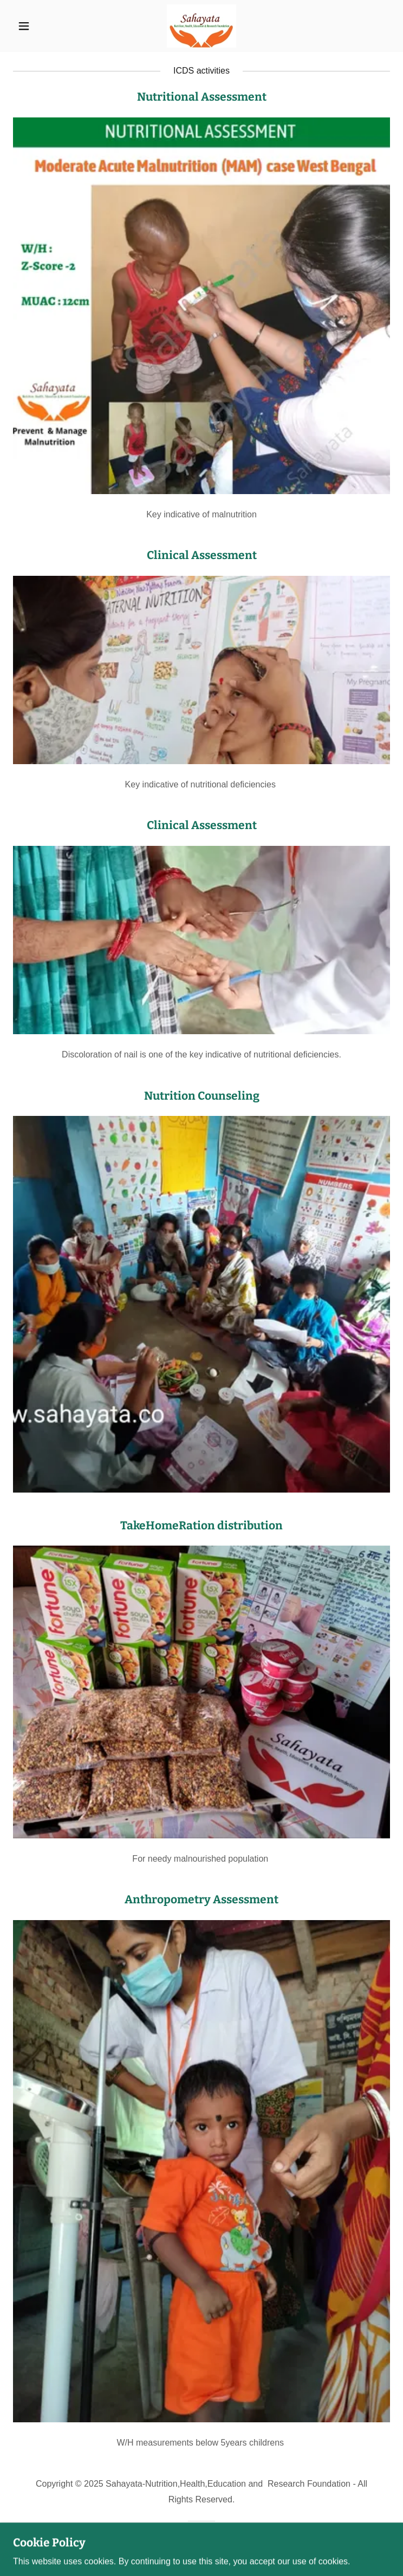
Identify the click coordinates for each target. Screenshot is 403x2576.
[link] (201, 26)
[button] (41, 26)
